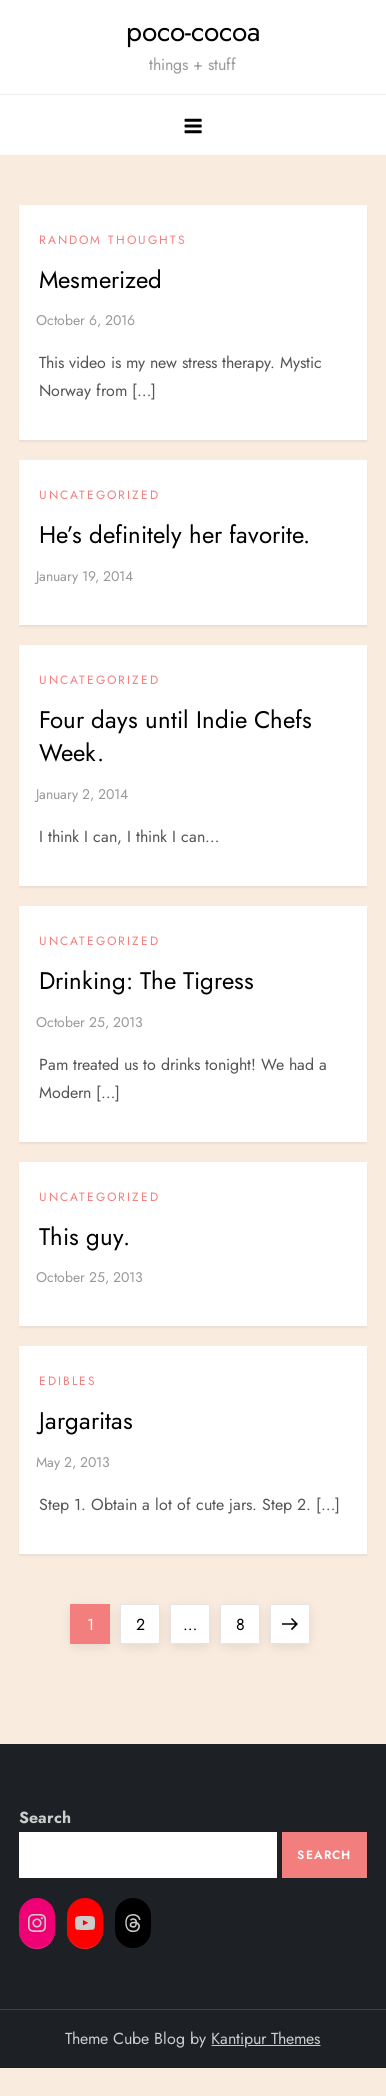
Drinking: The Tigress (146, 980)
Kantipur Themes (265, 2038)
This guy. (84, 1236)
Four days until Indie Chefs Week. (175, 736)
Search (45, 1817)
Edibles (68, 1382)
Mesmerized (100, 279)
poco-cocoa (193, 31)
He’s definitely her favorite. (174, 534)
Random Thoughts (113, 241)
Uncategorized (99, 496)
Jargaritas (86, 1420)
